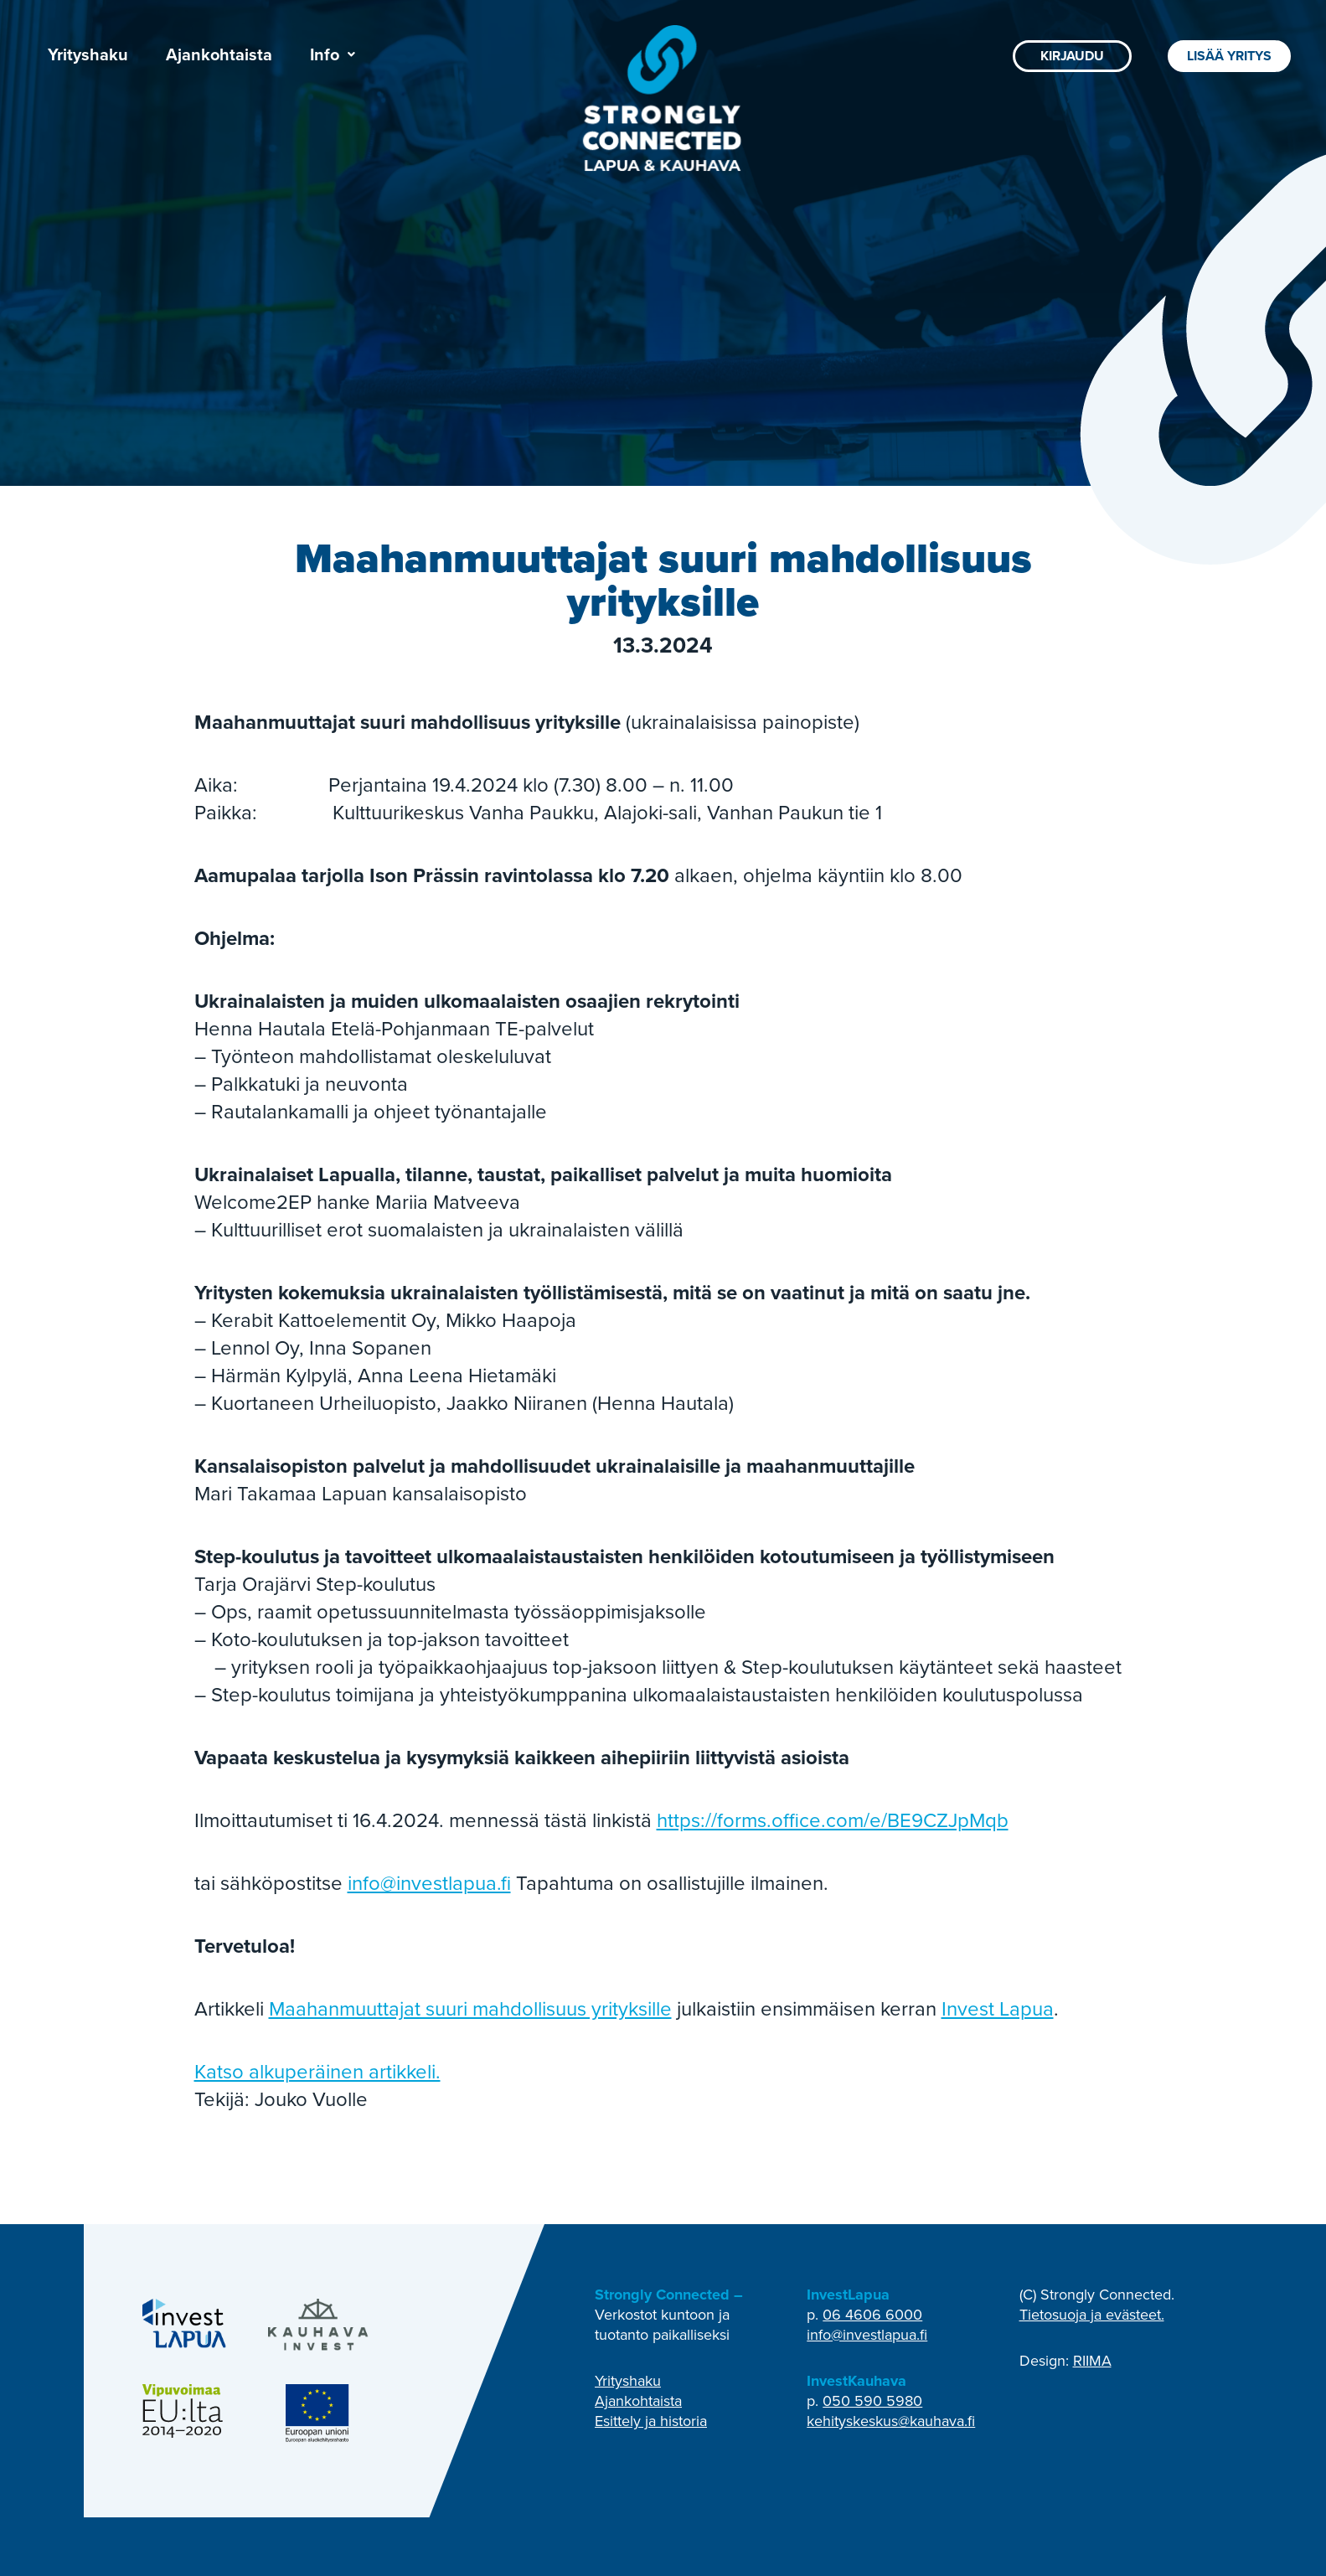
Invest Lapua (998, 2009)
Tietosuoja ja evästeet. (1091, 2315)
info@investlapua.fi (429, 1883)
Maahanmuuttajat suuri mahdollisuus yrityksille (470, 2009)
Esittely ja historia (651, 2421)
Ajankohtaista (219, 54)
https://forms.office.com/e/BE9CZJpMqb (833, 1820)
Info (332, 54)
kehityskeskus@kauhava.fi (891, 2421)
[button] (332, 54)
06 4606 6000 (872, 2315)
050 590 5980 (872, 2401)
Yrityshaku (88, 54)
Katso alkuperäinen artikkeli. (317, 2072)
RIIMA (1092, 2361)
